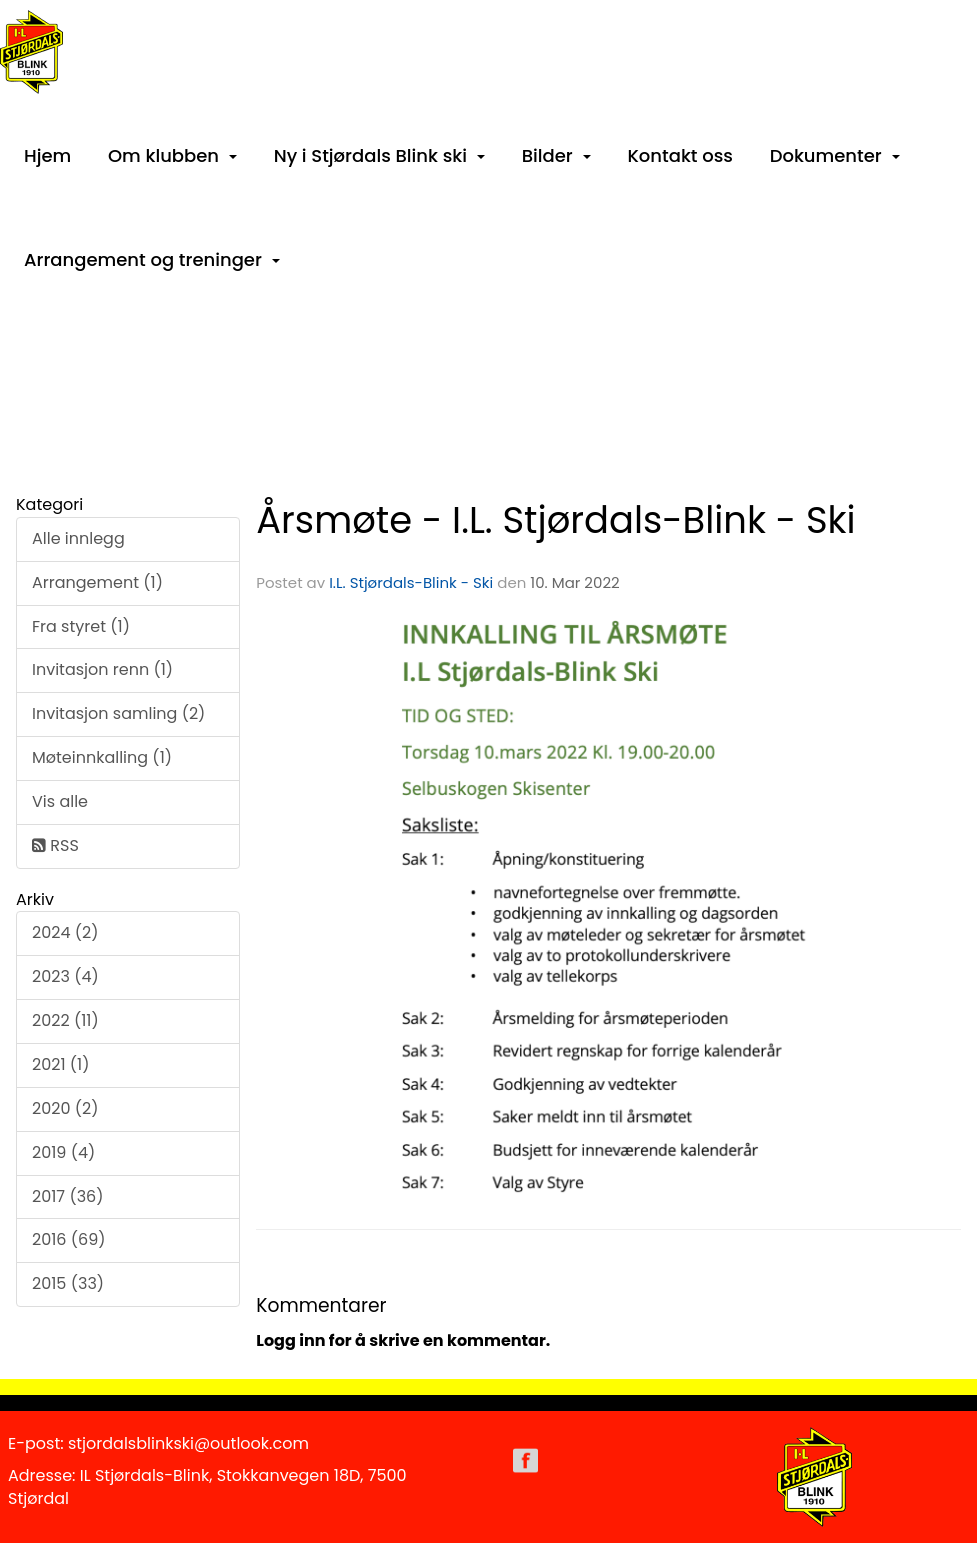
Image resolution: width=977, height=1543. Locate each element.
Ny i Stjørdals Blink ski (379, 155)
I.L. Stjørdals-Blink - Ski (411, 582)
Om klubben (172, 155)
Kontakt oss (680, 155)
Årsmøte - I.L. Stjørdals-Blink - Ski (555, 520)
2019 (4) (63, 1152)
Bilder (556, 155)
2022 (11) (65, 1020)
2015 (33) (68, 1283)
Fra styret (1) (81, 626)
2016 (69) (69, 1239)
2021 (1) (61, 1064)
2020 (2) (65, 1108)
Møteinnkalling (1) (102, 757)
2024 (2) (65, 932)
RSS (55, 845)
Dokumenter (835, 155)
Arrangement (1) (97, 582)
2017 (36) (68, 1196)
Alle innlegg (78, 538)
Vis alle (60, 801)
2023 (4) (65, 976)
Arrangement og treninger (152, 259)
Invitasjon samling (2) (118, 713)
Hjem (47, 155)
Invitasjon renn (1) (102, 669)
